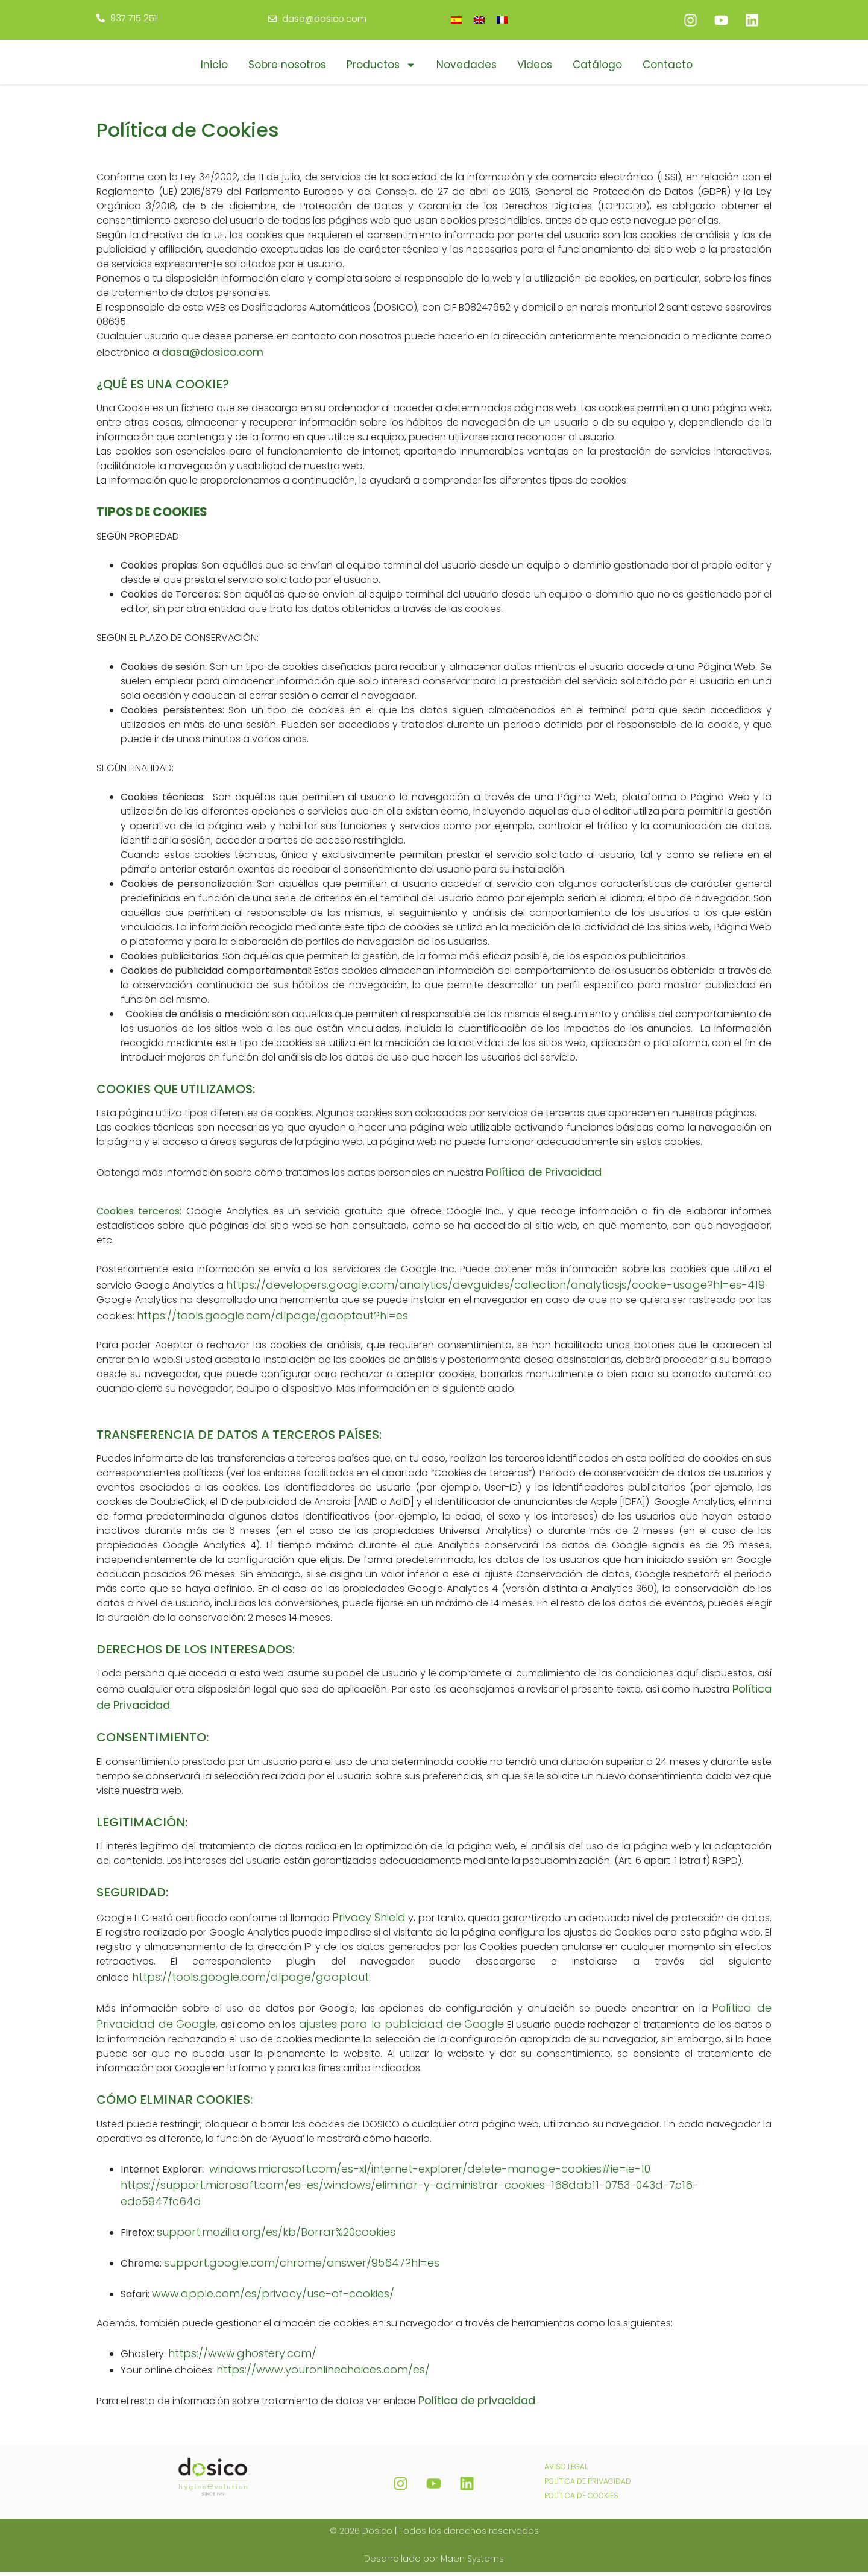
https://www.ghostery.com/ (242, 2357)
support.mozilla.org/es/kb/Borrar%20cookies (276, 2236)
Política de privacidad (476, 2404)
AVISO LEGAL (566, 2471)
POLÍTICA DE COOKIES (581, 2500)
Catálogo (597, 64)
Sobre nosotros (287, 64)
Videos (534, 64)
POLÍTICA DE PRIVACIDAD (587, 2485)
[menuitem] (456, 19)
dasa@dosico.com (212, 356)
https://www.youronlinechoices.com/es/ (323, 2373)
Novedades (466, 64)
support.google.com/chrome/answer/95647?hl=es (303, 2267)
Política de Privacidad (544, 1176)
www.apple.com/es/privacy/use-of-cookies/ (274, 2297)
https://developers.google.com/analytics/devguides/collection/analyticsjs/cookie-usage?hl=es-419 (495, 1288)
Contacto (668, 64)
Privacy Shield (369, 1922)
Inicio (214, 64)
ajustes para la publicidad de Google (402, 2028)
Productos (381, 65)
